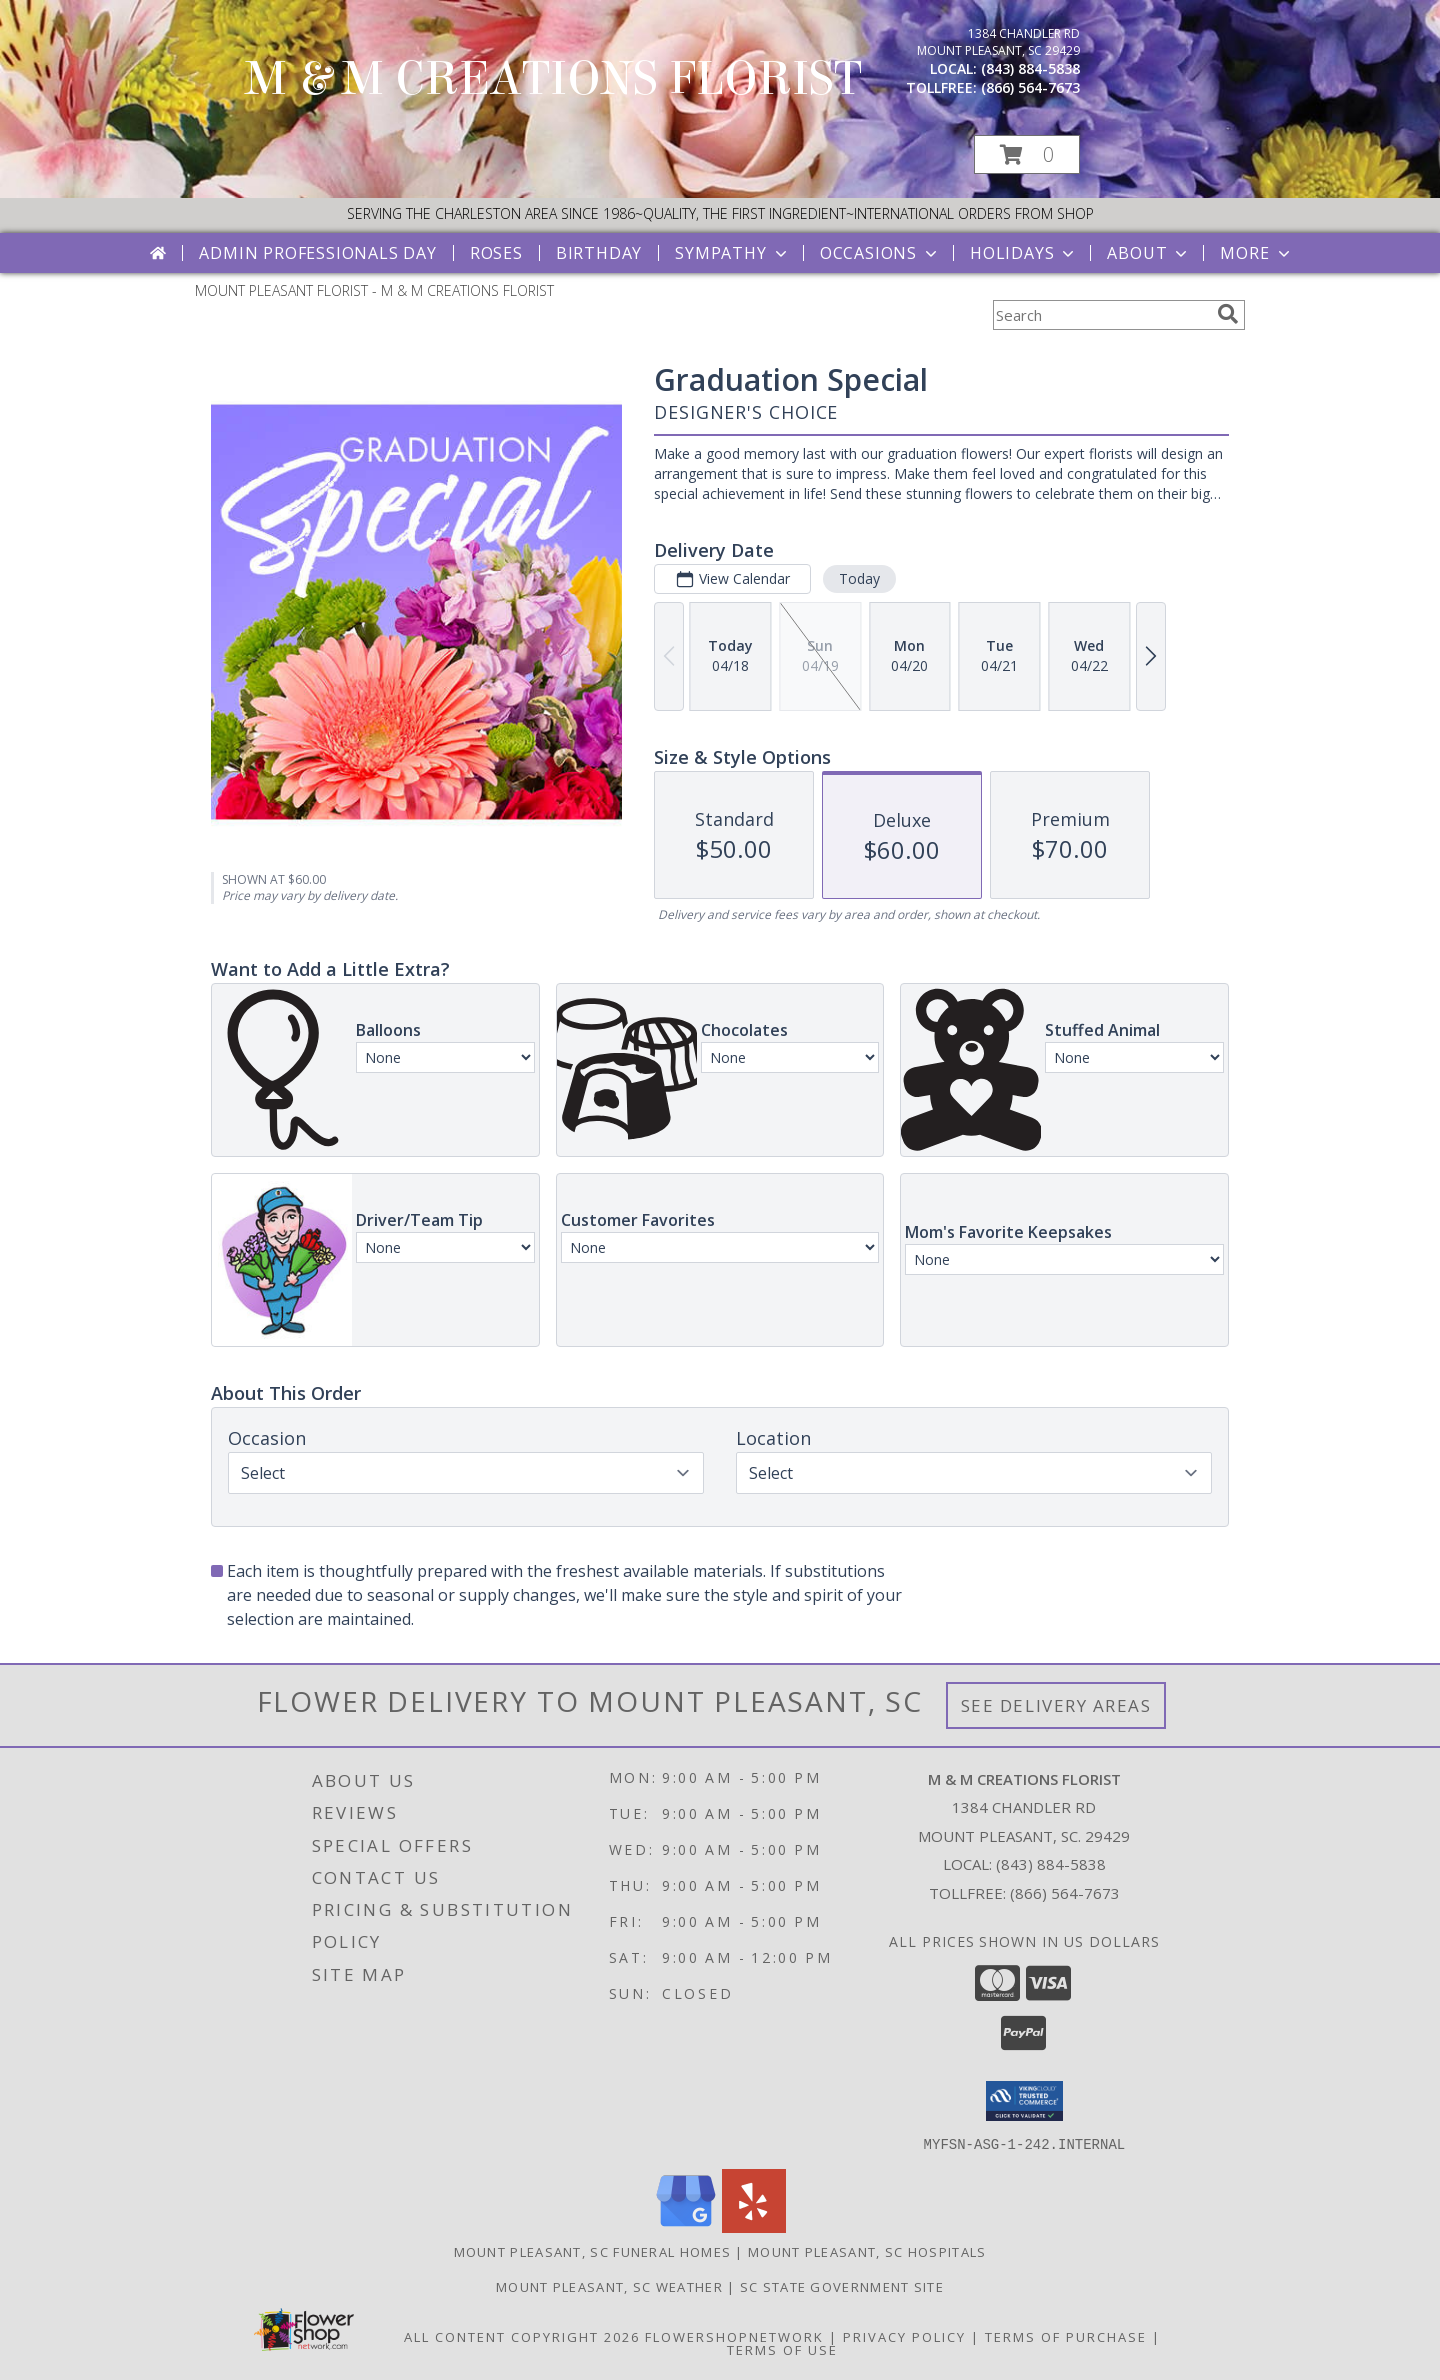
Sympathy (732, 253)
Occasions (880, 253)
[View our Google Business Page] (686, 2226)
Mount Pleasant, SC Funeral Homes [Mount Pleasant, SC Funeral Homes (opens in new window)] (593, 2251)
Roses (496, 253)
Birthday (599, 253)
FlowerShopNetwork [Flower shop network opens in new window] (734, 2336)
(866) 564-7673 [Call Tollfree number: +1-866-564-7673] (1065, 1893)
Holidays (1024, 253)
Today (859, 578)
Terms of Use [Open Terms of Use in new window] (782, 2349)
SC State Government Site (842, 2286)
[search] (1228, 314)
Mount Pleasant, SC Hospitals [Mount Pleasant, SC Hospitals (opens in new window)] (867, 2251)
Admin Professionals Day (317, 253)
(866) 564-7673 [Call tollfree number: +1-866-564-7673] (1030, 87)
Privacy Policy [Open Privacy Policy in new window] (904, 2336)
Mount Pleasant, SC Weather (609, 2286)
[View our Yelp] (754, 2226)
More (1256, 253)
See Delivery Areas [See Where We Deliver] (1056, 1705)
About (1149, 253)
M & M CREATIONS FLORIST (553, 79)
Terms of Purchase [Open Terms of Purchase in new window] (1066, 2336)
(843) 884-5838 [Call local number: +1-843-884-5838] (1030, 68)
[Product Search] (1101, 315)
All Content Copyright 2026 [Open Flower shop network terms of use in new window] (522, 2336)
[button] (1027, 154)
